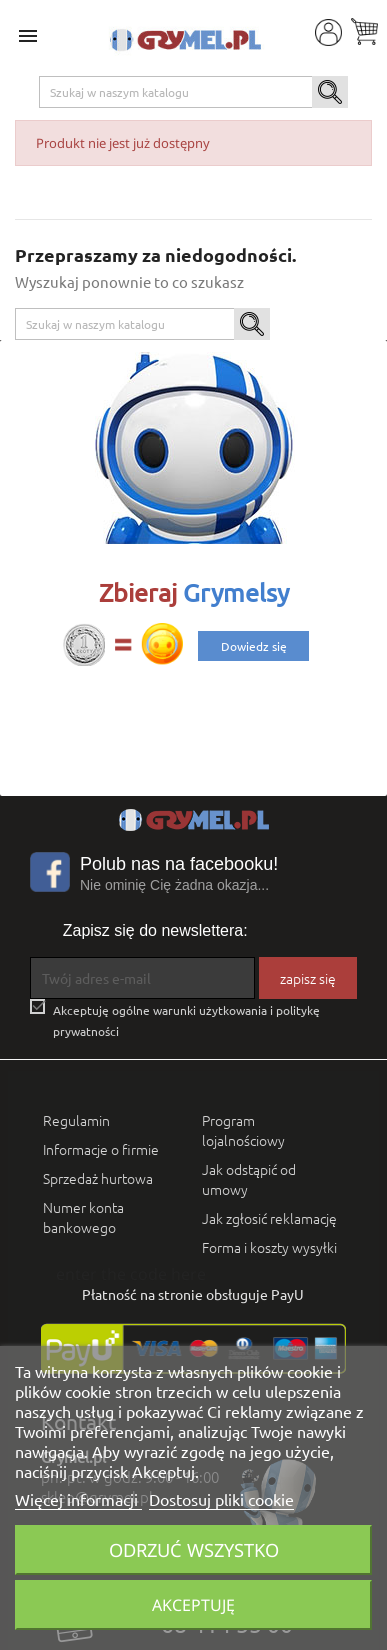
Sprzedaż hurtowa (98, 1178)
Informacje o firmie (101, 1149)
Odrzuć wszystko (194, 1549)
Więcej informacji (78, 1499)
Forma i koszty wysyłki (269, 1247)
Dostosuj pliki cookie (221, 1499)
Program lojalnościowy (243, 1130)
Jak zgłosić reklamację (269, 1218)
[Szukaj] (194, 92)
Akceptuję (193, 1605)
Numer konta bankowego (83, 1217)
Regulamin (76, 1120)
